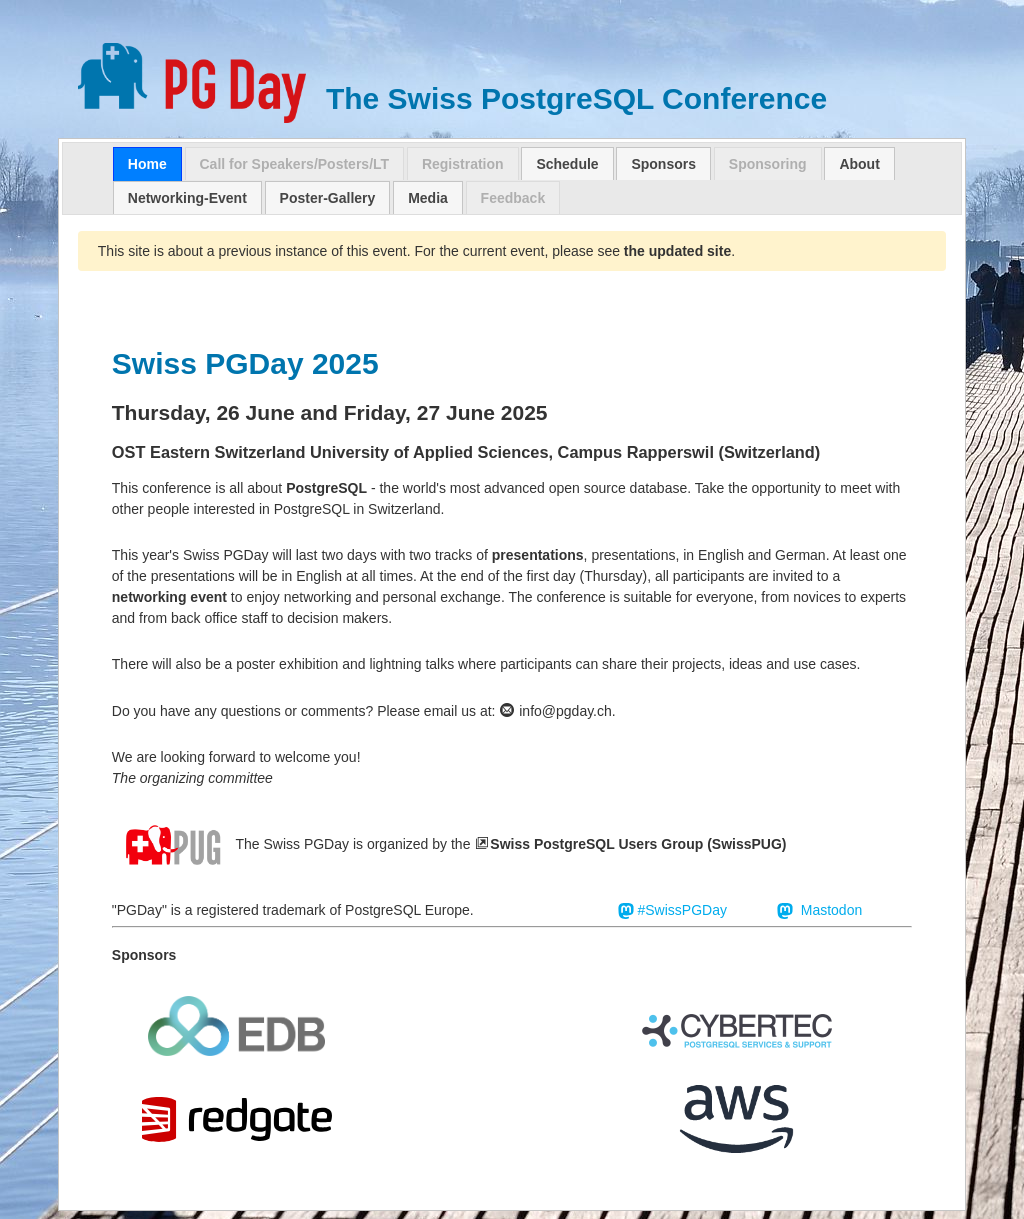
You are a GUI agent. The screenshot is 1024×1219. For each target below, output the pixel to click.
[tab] (147, 164)
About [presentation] (859, 164)
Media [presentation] (428, 198)
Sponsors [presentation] (663, 164)
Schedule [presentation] (567, 164)
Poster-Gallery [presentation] (328, 198)
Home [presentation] (147, 164)
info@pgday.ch (555, 711)
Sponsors (144, 955)
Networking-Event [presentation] (187, 198)
